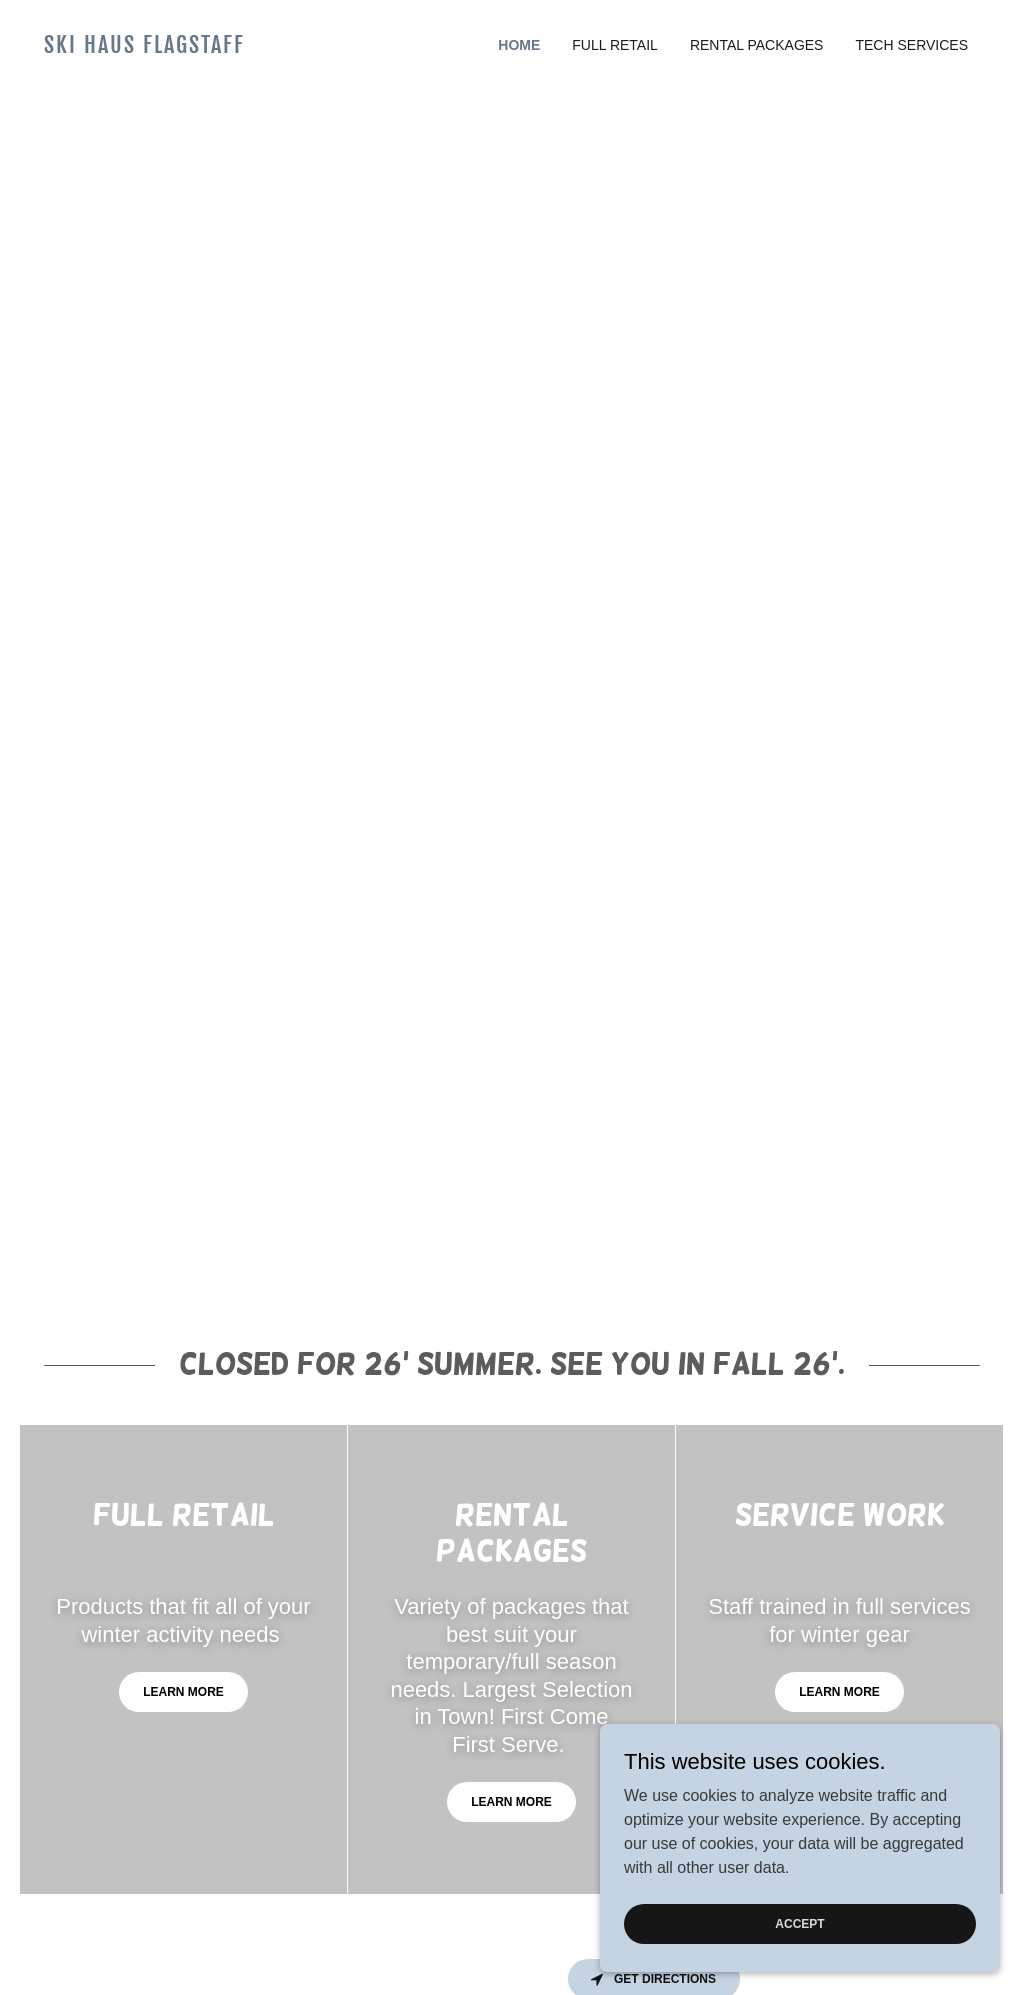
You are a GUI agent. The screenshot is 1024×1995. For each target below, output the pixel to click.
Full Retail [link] (615, 45)
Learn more (183, 1692)
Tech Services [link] (911, 45)
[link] (161, 47)
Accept (799, 1923)
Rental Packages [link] (757, 45)
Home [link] (519, 45)
